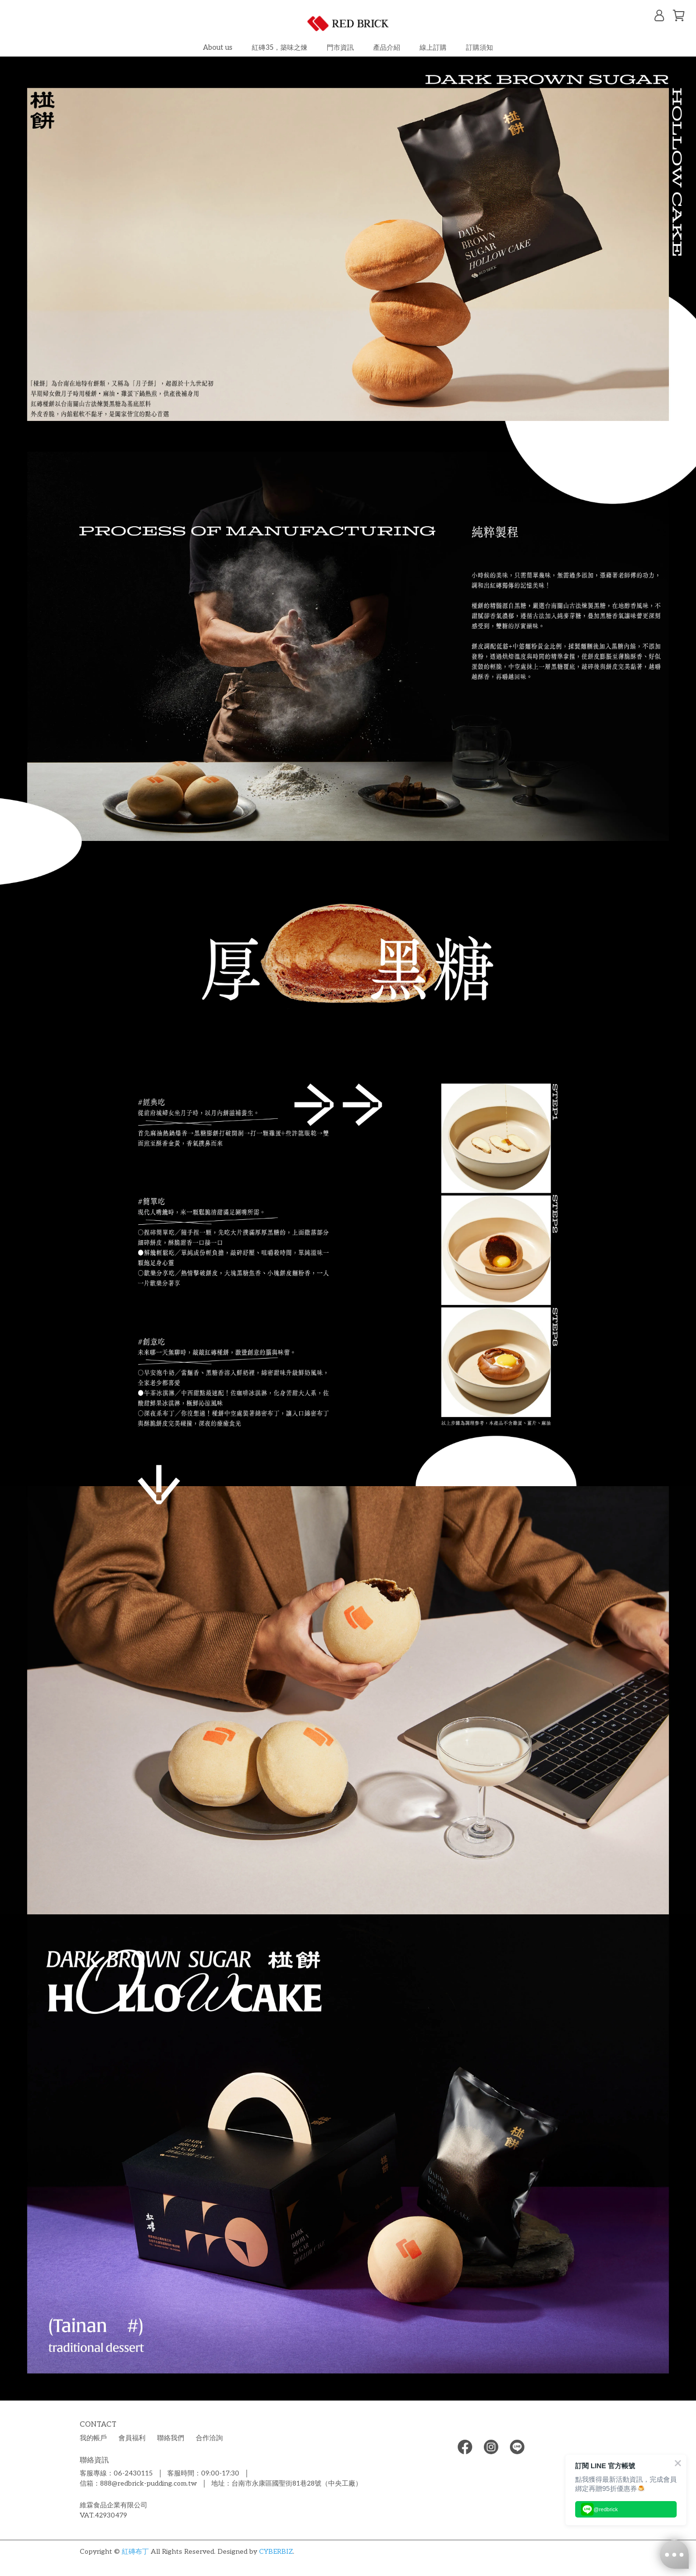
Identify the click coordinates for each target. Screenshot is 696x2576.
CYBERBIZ (276, 2551)
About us (217, 47)
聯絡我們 (170, 2438)
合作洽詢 (209, 2438)
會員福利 (131, 2438)
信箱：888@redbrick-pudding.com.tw (138, 2483)
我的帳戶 (93, 2438)
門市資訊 (340, 47)
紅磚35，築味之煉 (279, 47)
